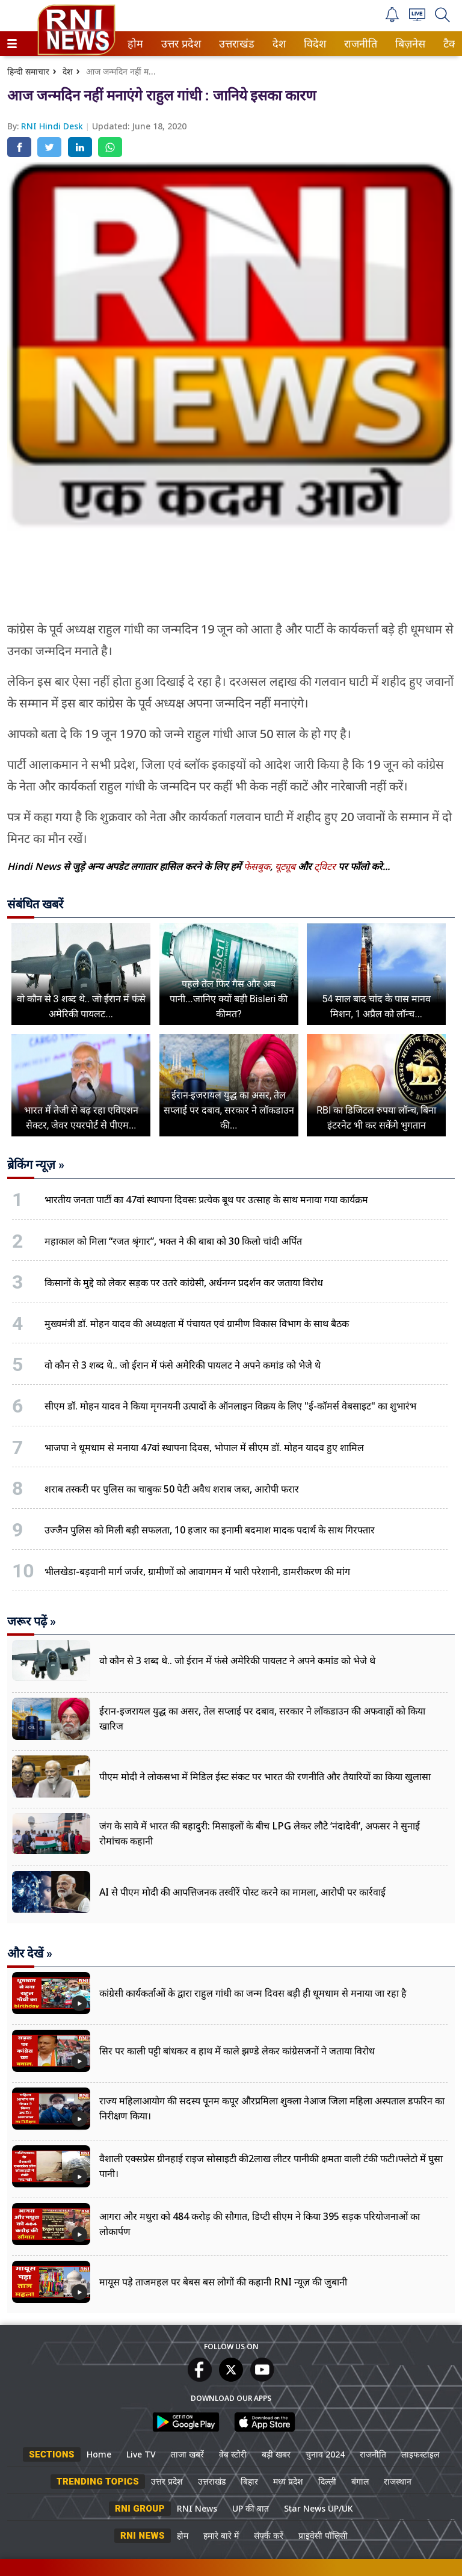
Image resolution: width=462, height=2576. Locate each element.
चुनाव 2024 (325, 2454)
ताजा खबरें (187, 2454)
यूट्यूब (286, 866)
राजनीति (358, 43)
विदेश (314, 43)
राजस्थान (397, 2481)
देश (278, 43)
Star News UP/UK (318, 2508)
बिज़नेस (408, 43)
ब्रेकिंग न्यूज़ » (35, 1164)
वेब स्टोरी (233, 2454)
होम (134, 43)
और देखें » (29, 1953)
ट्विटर (325, 866)
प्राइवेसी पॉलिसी (323, 2535)
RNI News (197, 2508)
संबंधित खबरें (35, 904)
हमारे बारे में (221, 2535)
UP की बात (250, 2508)
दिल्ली (327, 2481)
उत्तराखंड (234, 43)
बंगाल (360, 2481)
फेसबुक (257, 866)
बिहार (249, 2481)
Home (99, 2454)
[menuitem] (135, 43)
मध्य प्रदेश (288, 2481)
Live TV (141, 2454)
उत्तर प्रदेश (178, 43)
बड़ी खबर (276, 2454)
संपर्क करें (268, 2535)
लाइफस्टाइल (420, 2454)
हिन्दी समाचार (28, 71)
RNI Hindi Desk (53, 126)
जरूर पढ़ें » (31, 1621)
